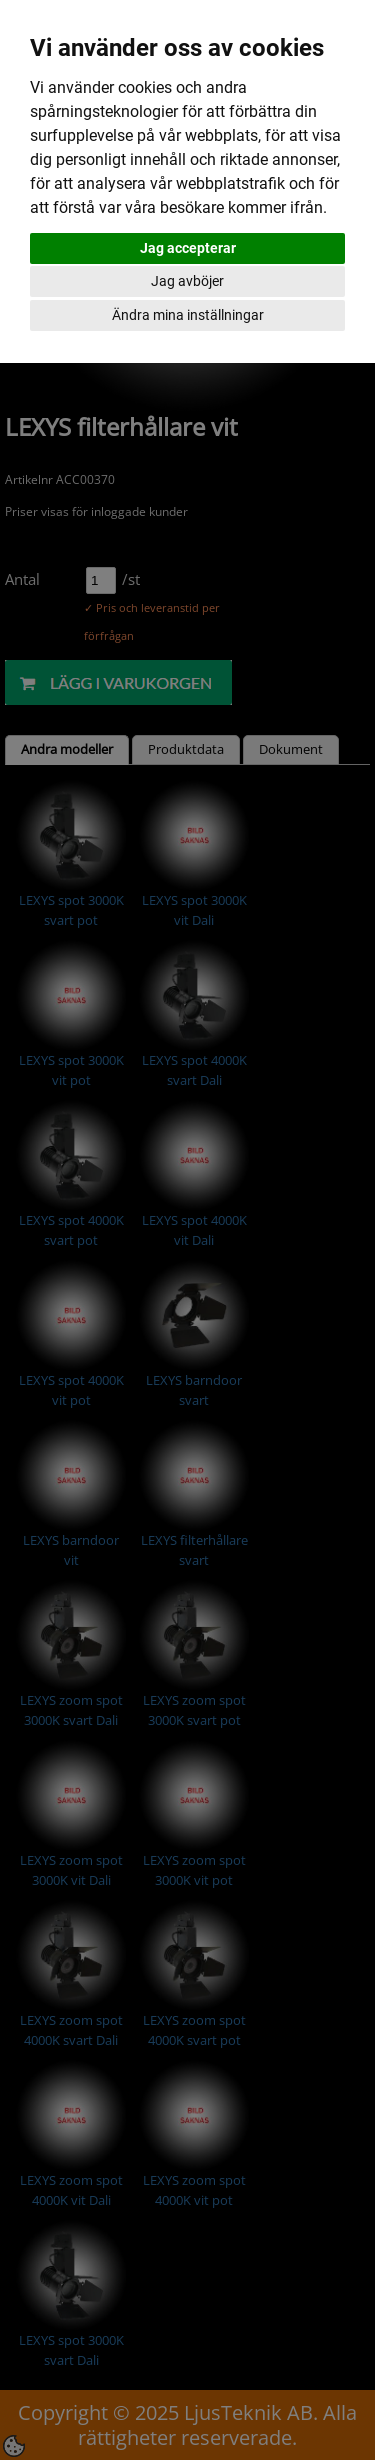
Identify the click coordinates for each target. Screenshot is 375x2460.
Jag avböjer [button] (187, 281)
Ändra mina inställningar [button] (188, 315)
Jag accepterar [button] (188, 248)
